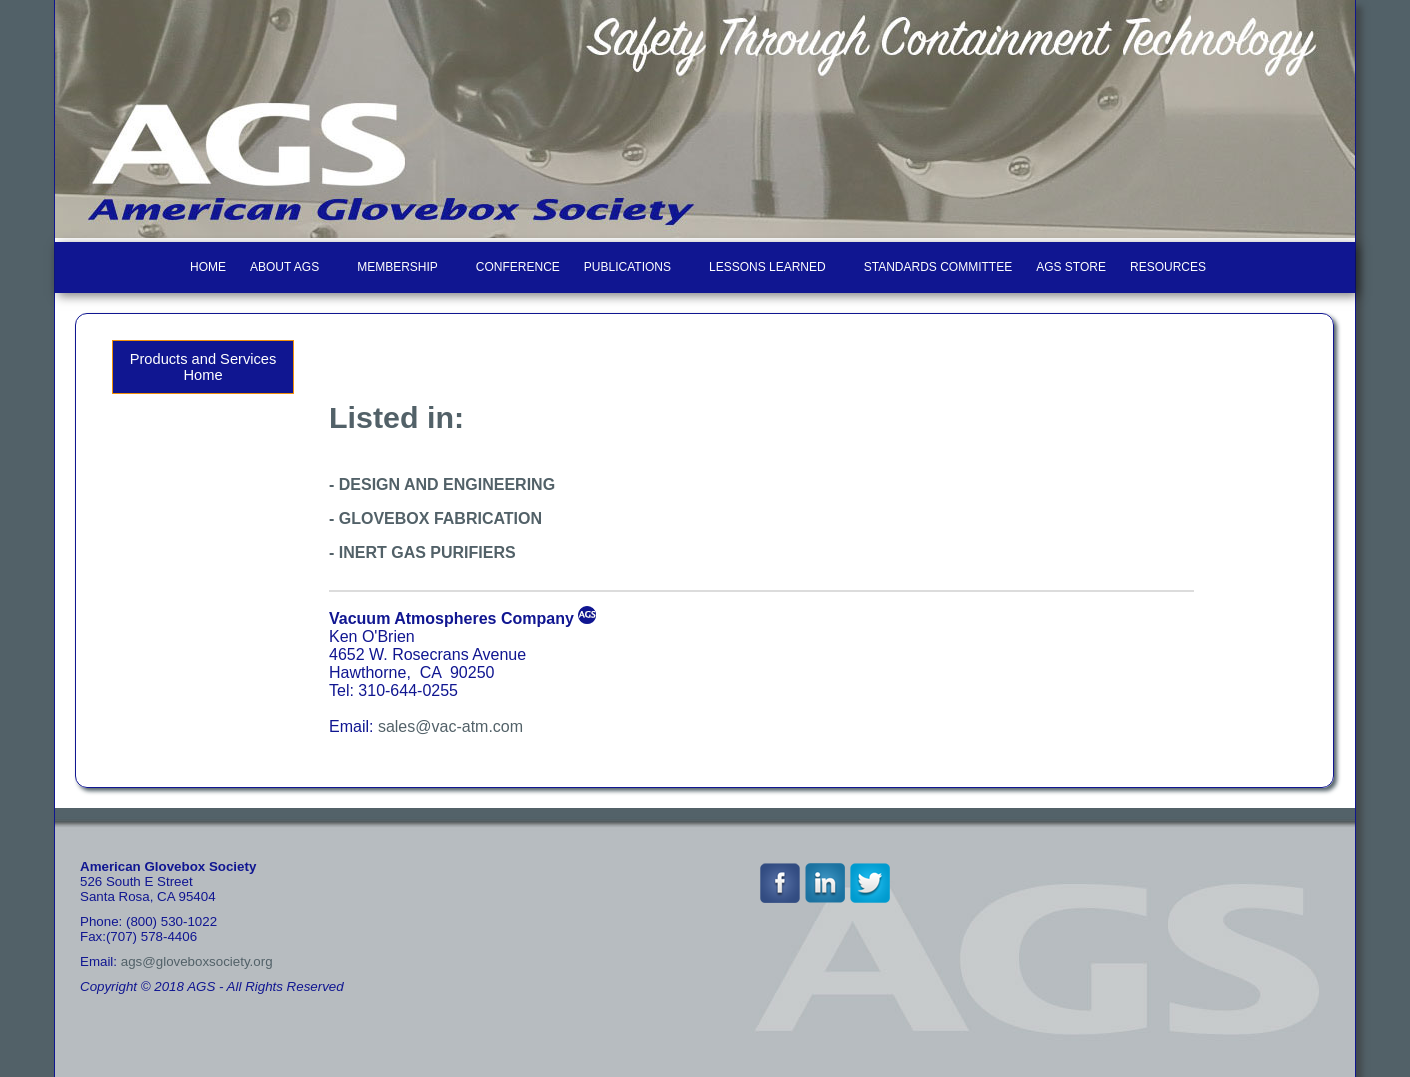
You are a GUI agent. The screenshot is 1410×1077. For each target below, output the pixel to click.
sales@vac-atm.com (450, 726)
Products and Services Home (203, 367)
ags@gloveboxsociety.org (197, 961)
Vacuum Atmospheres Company (451, 618)
